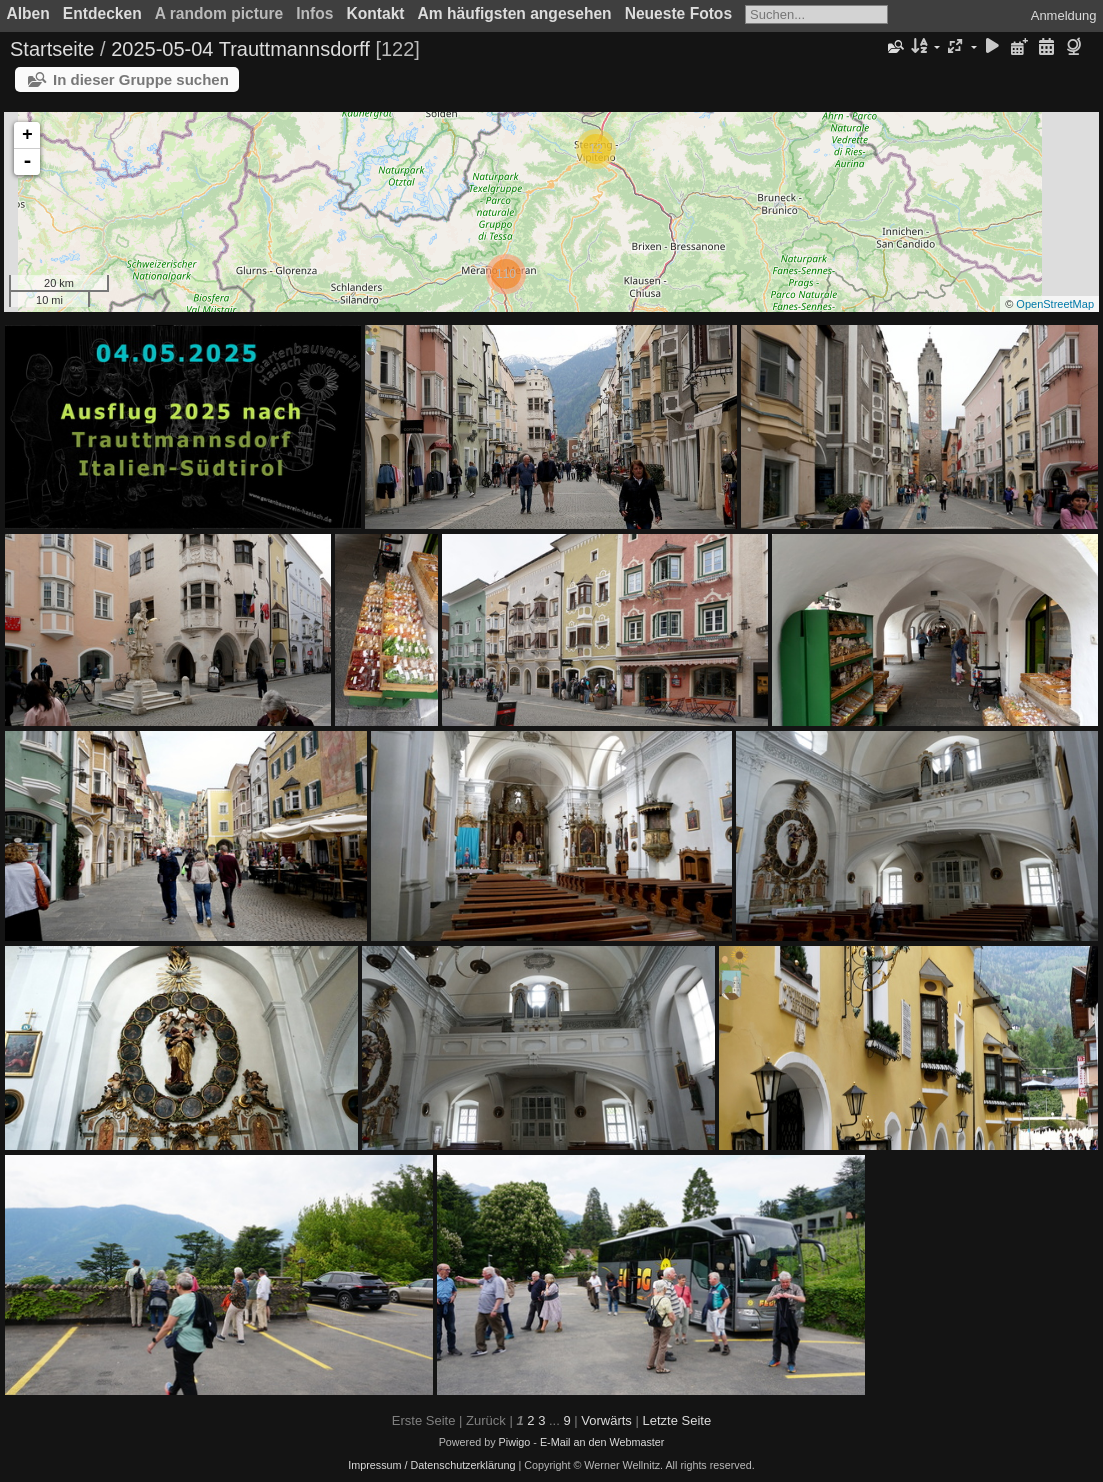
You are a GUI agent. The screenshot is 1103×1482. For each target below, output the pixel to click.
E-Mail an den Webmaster (602, 1442)
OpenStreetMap (1055, 304)
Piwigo (515, 1442)
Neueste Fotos (678, 13)
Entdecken (102, 13)
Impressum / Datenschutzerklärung (431, 1465)
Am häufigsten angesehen (515, 13)
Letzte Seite (676, 1420)
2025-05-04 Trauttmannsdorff (240, 49)
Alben (28, 13)
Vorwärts (606, 1420)
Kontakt (375, 13)
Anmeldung (1064, 15)
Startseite (52, 49)
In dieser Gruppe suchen (141, 79)
